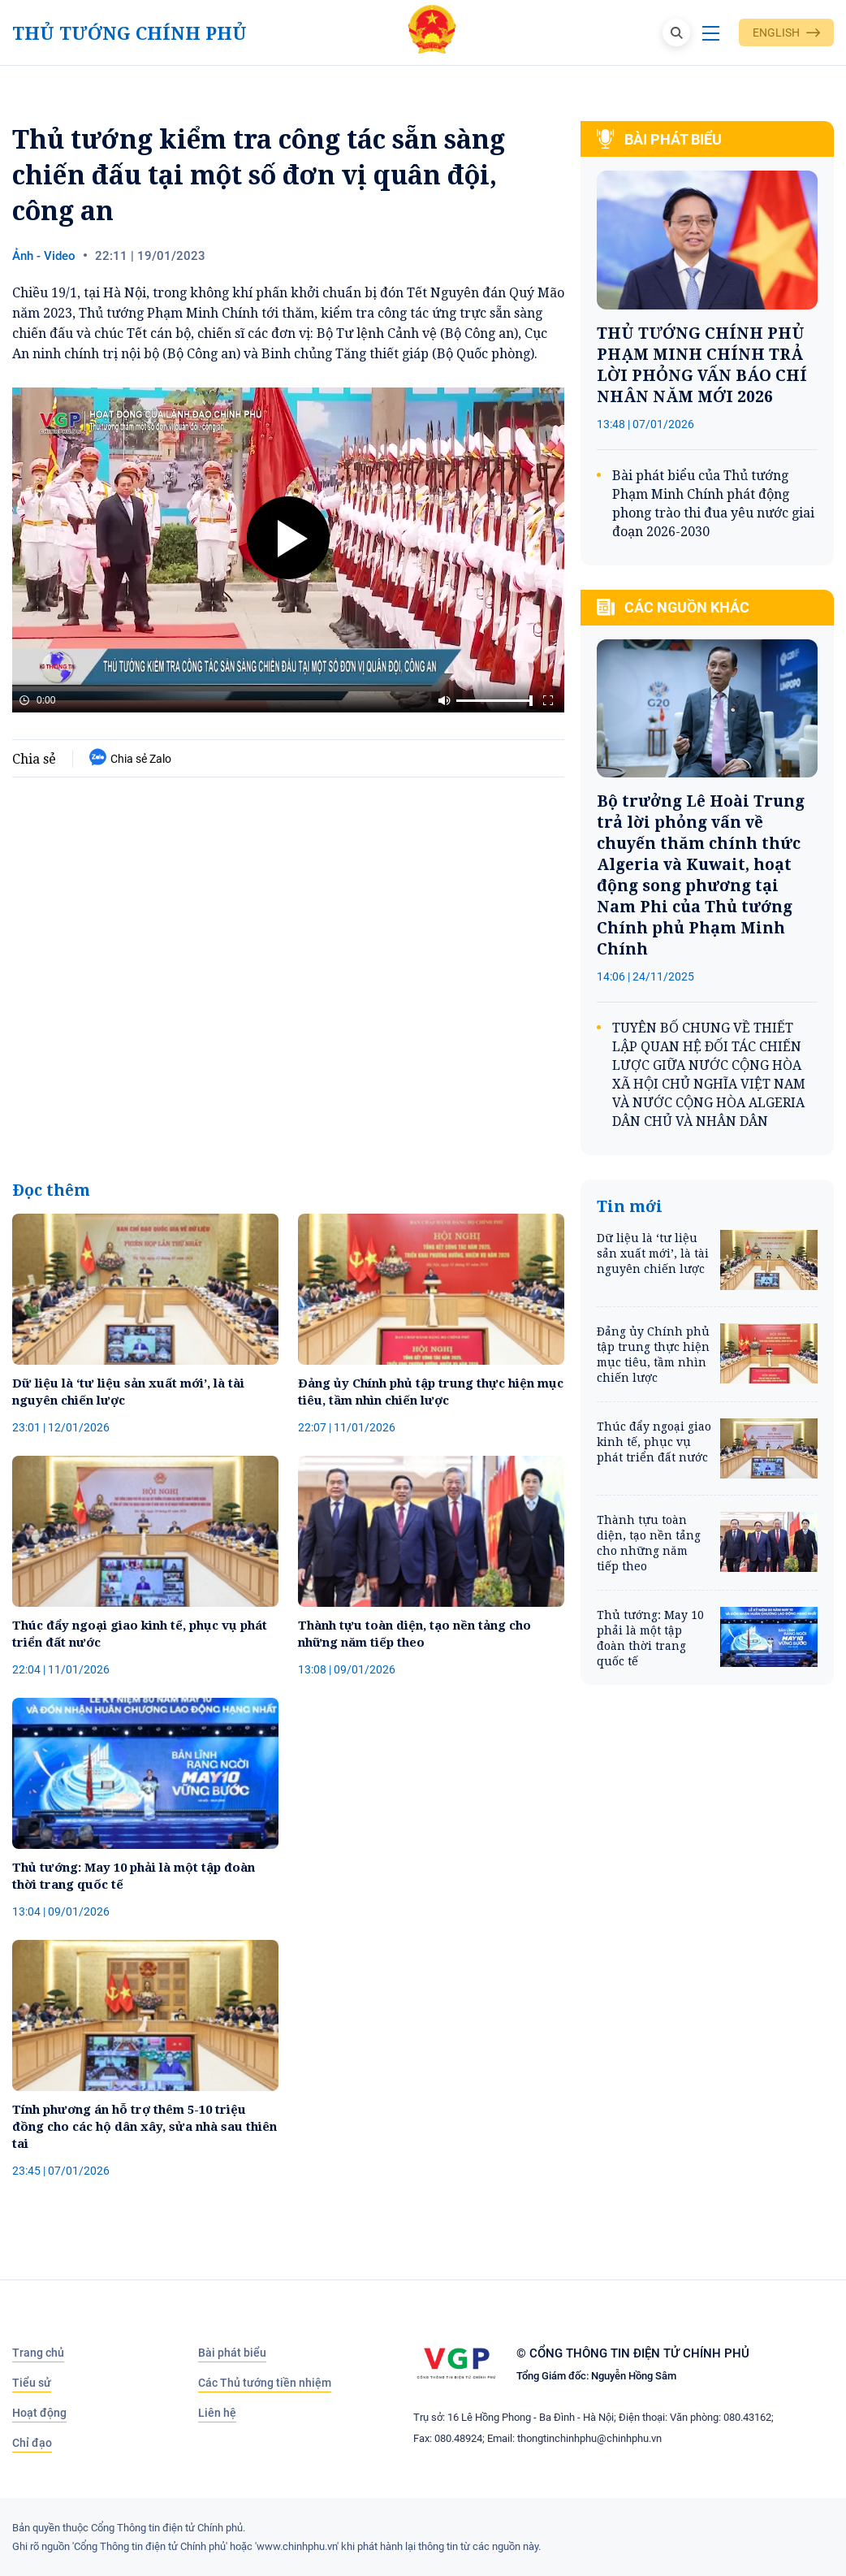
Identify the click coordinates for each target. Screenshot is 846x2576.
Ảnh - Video (44, 256)
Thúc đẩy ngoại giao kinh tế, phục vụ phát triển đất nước (139, 1633)
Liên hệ (217, 2412)
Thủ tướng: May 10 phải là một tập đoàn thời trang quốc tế (133, 1875)
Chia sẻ (34, 759)
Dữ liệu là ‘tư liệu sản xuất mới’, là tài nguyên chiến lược (128, 1391)
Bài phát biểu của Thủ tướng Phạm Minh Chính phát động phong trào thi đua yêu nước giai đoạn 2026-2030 (713, 503)
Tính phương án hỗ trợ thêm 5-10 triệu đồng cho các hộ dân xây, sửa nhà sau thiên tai (144, 2126)
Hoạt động (39, 2412)
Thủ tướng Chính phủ (129, 33)
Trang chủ (38, 2352)
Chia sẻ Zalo (130, 758)
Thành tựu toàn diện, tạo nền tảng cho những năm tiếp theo (414, 1633)
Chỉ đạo (32, 2442)
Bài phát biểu (232, 2352)
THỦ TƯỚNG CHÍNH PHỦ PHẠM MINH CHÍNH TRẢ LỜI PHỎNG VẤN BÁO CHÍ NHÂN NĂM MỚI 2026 (702, 365)
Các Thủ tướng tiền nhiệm (264, 2382)
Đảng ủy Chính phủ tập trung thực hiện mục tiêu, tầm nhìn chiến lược (430, 1391)
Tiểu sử (31, 2382)
